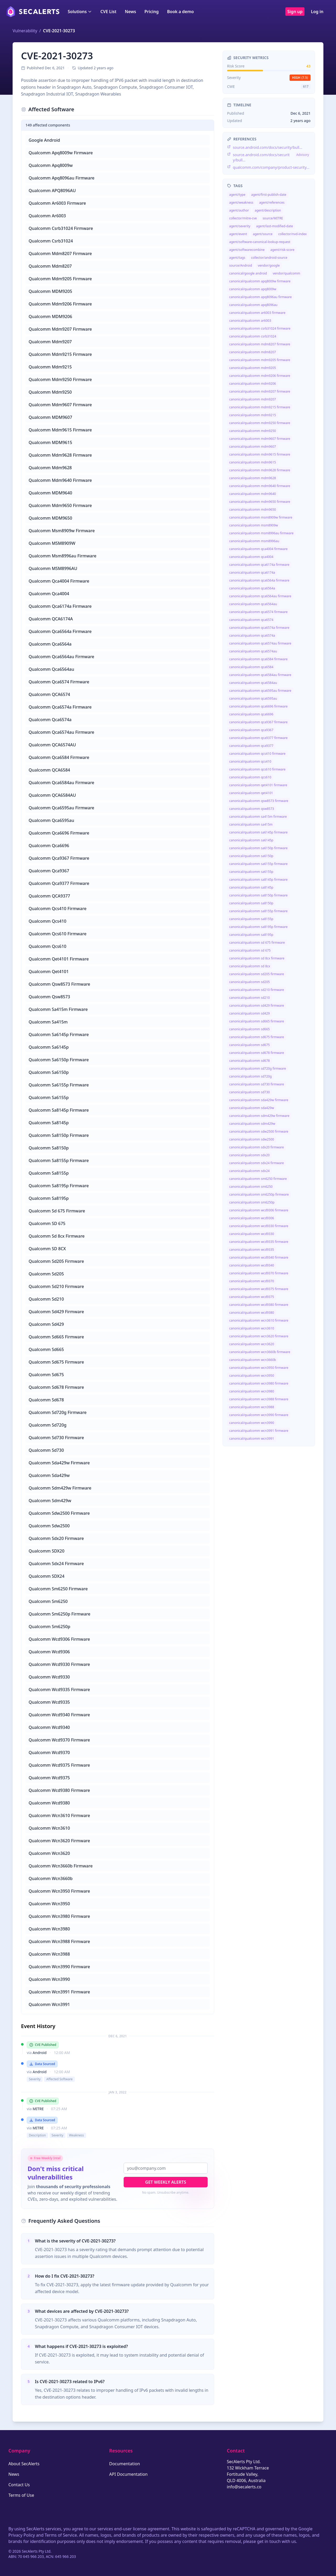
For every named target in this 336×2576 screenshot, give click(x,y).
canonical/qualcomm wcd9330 (251, 1234)
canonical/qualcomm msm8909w (253, 525)
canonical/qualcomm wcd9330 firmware (258, 1226)
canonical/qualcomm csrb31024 (252, 336)
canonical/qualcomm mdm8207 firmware (259, 344)
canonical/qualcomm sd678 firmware (256, 1053)
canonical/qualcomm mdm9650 (252, 509)
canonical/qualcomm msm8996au (254, 541)
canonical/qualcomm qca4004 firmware (258, 549)
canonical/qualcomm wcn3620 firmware (258, 1336)
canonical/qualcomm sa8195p (251, 934)
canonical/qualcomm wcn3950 (251, 1375)
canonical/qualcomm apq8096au (253, 305)
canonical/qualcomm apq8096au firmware (260, 297)
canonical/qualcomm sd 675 (250, 950)
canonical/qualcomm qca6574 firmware (258, 612)
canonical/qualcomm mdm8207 (252, 352)
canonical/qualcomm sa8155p (251, 919)
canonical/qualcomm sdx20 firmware (256, 1147)
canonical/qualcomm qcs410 (250, 761)
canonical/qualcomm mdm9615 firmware (259, 454)
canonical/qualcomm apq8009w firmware (260, 281)
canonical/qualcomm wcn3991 (251, 1438)
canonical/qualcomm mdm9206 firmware (259, 375)
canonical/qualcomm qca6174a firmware (259, 564)
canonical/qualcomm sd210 (249, 997)
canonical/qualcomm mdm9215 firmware (259, 407)
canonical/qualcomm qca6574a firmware (259, 627)
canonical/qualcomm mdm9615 (252, 462)
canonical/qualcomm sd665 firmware (256, 1021)
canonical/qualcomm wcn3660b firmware (259, 1352)
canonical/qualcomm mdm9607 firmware (259, 438)
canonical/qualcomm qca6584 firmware (258, 659)
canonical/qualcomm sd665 (249, 1029)
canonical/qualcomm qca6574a (252, 635)
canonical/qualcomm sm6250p (252, 1202)
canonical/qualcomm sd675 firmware (256, 1037)
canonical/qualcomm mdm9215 (252, 415)
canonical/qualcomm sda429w (251, 1108)
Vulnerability (25, 31)
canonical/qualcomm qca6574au (253, 651)
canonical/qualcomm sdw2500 (251, 1139)
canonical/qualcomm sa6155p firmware (258, 864)
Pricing (151, 11)
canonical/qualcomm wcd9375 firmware (258, 1289)
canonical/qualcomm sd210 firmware (256, 990)
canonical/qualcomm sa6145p (251, 840)
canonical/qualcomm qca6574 (251, 619)
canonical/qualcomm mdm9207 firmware (259, 391)
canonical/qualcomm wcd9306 (251, 1218)
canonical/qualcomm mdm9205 (252, 368)
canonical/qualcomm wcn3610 (251, 1328)
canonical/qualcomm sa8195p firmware (258, 927)
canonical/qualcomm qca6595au (253, 698)
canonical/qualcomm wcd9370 (251, 1281)
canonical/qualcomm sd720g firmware (257, 1068)
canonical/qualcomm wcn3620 (251, 1344)
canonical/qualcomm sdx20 (249, 1155)
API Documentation (128, 2474)
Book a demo (180, 11)
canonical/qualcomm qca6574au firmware (260, 643)
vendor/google (269, 265)
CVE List (108, 11)
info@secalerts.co (244, 2487)
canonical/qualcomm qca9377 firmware (258, 738)
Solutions (80, 11)
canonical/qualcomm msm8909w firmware (260, 517)
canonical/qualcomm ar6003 (250, 320)
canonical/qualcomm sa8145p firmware (258, 879)
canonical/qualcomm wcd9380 (251, 1312)
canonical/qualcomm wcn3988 (251, 1407)
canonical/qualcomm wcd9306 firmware (258, 1210)
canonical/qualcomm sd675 (249, 1045)
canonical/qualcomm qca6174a (252, 572)
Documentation (124, 2464)
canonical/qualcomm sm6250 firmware (258, 1178)
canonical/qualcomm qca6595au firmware (260, 690)
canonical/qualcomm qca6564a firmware (259, 580)
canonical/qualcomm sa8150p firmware (258, 895)
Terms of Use (21, 2495)
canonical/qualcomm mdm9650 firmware (259, 501)
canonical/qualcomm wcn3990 (251, 1423)
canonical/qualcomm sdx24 (249, 1171)
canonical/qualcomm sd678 (249, 1060)
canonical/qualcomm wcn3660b (252, 1360)
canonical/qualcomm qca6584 (251, 667)
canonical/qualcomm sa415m (250, 824)
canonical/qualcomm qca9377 (251, 745)
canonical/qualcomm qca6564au (253, 604)
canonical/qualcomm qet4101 (251, 793)
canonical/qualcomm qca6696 (251, 714)
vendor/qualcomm (286, 273)
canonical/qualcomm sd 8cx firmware (256, 958)
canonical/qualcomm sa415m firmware (258, 816)
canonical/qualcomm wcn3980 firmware (258, 1383)
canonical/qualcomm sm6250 (250, 1186)
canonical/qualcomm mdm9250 (252, 431)
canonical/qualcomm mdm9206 (252, 383)
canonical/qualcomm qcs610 (250, 777)
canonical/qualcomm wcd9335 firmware (258, 1241)
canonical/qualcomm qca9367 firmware (258, 722)
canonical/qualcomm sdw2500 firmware (258, 1131)
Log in (317, 11)
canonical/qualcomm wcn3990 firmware (258, 1415)
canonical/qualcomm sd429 (249, 1013)
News (130, 11)
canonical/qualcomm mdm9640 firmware (259, 486)
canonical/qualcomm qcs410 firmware (257, 753)
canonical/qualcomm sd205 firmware (256, 974)
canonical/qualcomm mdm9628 (252, 478)
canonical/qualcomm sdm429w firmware (259, 1115)
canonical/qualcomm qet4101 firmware (258, 785)
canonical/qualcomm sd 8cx (249, 966)
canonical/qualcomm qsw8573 (251, 808)
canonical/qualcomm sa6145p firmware (258, 832)
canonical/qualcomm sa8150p (251, 903)
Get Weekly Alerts (165, 2182)
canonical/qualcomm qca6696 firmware (258, 706)
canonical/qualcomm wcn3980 (251, 1391)
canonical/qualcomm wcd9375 (251, 1297)
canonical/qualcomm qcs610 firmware (257, 769)
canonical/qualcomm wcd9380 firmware (258, 1304)
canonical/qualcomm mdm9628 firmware (259, 470)
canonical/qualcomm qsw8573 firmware (258, 801)
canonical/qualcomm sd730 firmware (256, 1084)
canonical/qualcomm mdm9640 (252, 494)
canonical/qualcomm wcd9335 (251, 1249)
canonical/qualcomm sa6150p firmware (258, 848)
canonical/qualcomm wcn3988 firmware (258, 1399)
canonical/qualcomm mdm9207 (252, 399)
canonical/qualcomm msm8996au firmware (261, 533)
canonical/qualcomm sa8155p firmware (258, 911)
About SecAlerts (23, 2464)
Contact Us (19, 2485)
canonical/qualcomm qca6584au (253, 682)
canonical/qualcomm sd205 (249, 982)
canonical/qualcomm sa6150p (251, 856)
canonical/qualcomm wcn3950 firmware (258, 1367)
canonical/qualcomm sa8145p (251, 887)
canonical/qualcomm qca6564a (252, 588)
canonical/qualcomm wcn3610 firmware (258, 1320)
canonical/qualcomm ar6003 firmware (257, 312)
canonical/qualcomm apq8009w (252, 289)
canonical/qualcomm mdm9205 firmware (259, 360)
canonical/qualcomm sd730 (249, 1092)
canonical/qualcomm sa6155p (251, 871)
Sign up (295, 11)
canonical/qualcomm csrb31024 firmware (259, 328)
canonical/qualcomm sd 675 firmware (257, 942)
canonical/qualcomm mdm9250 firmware (259, 423)
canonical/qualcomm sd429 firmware (256, 1005)
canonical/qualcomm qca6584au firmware (260, 675)
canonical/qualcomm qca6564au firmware (260, 596)
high (300, 77)
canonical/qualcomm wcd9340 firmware (258, 1257)
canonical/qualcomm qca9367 (251, 730)
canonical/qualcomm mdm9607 (252, 446)
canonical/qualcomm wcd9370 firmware (258, 1273)
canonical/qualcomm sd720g (250, 1076)
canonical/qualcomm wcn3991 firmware (258, 1430)
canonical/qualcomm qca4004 (251, 557)
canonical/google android (248, 273)
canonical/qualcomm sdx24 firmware (256, 1163)
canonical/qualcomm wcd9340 (251, 1265)
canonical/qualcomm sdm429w (252, 1123)
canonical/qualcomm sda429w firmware (258, 1100)
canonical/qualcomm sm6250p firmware (259, 1194)
